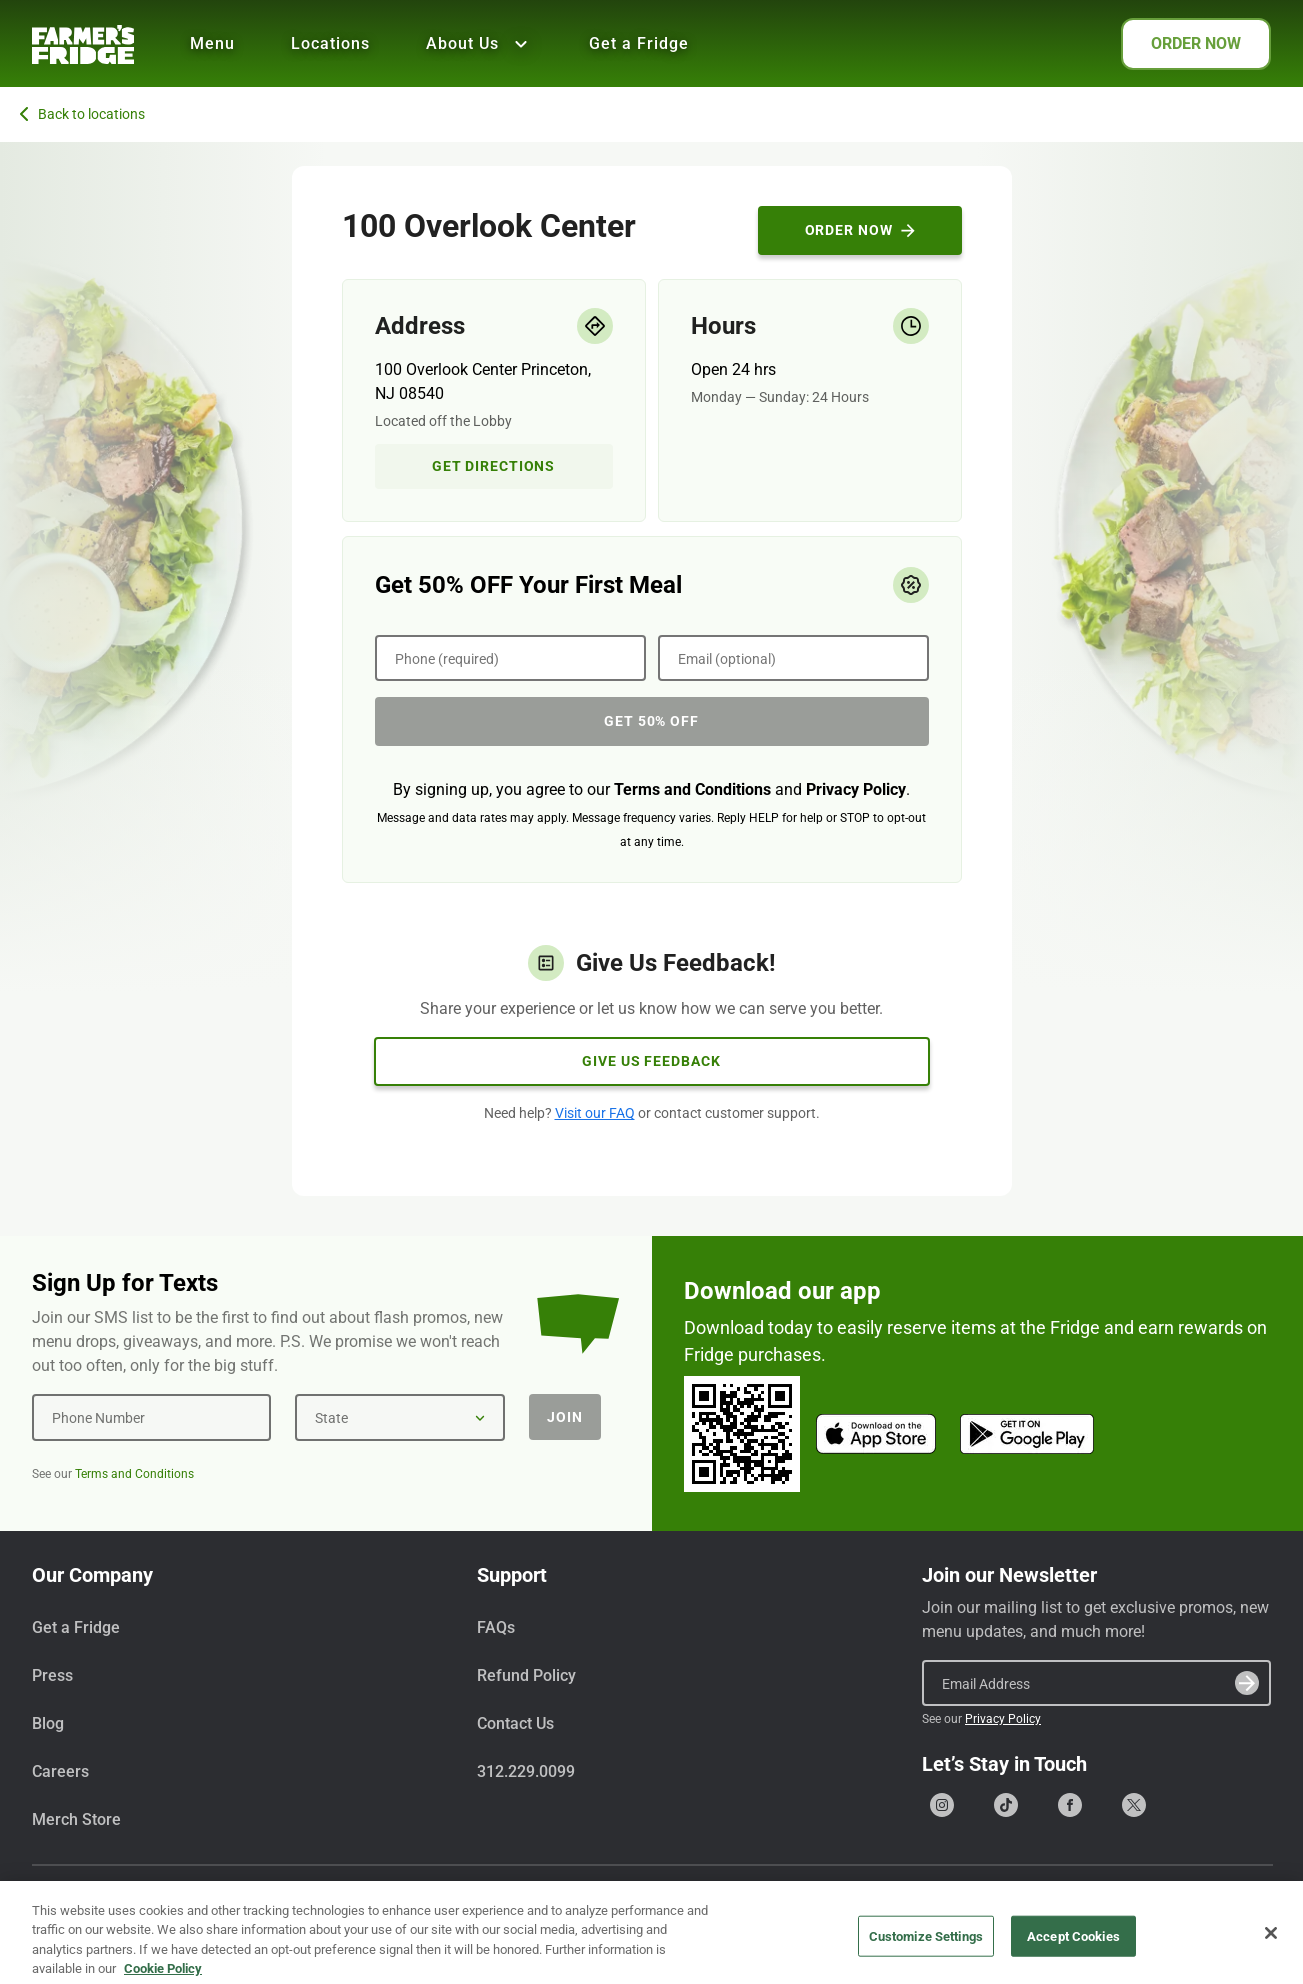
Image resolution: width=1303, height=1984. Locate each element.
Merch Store (76, 1819)
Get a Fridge (639, 43)
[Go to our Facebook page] (1070, 1805)
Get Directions (493, 466)
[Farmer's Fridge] (83, 44)
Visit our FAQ (595, 1113)
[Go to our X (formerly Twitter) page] (1134, 1805)
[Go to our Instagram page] (942, 1805)
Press (52, 1675)
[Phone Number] (151, 1417)
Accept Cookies (1073, 1958)
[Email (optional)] (793, 658)
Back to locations (82, 114)
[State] (400, 1417)
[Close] (1271, 1956)
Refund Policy (526, 1675)
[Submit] (1247, 1683)
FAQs (496, 1627)
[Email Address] (1096, 1683)
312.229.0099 (526, 1771)
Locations (330, 43)
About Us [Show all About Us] (479, 44)
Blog (48, 1723)
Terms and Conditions (692, 789)
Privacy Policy (856, 789)
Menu (212, 43)
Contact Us (515, 1723)
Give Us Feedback (651, 1061)
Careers (60, 1771)
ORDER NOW (1196, 43)
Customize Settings (926, 1958)
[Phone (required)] (510, 658)
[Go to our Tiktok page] (1006, 1805)
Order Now (860, 230)
